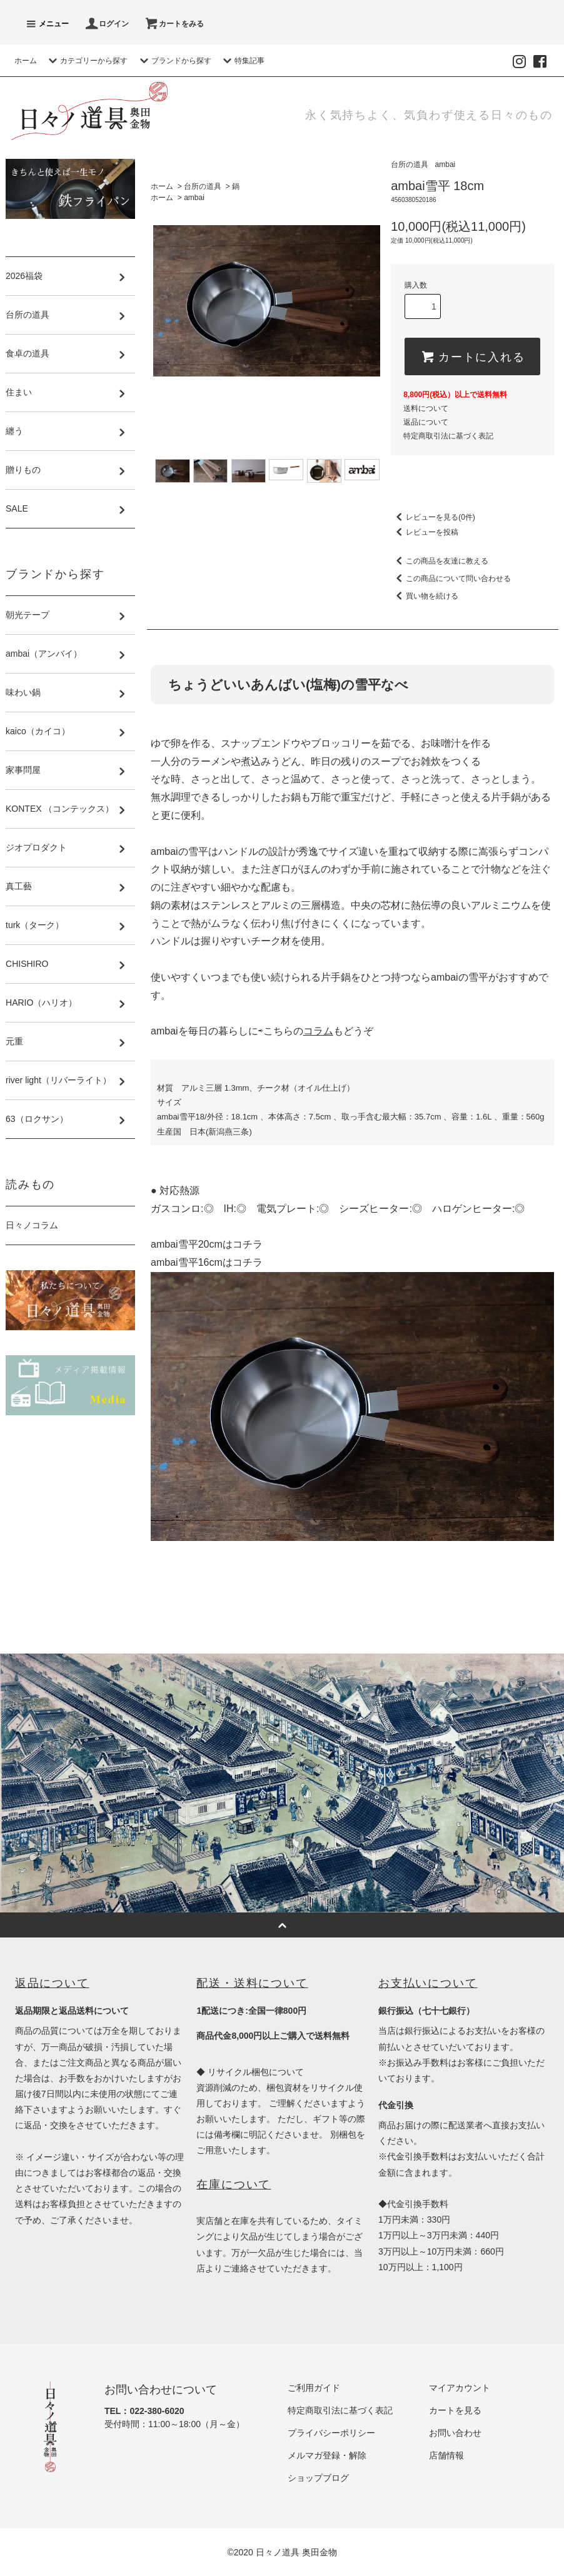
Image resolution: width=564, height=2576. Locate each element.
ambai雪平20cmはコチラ (207, 1244)
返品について (425, 422)
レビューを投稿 (424, 532)
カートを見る (455, 2410)
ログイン (106, 23)
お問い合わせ (455, 2433)
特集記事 (241, 60)
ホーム (25, 60)
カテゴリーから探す (86, 60)
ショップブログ (318, 2478)
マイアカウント (459, 2388)
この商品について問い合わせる (451, 578)
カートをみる (174, 23)
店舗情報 (446, 2455)
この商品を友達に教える (439, 561)
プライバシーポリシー (331, 2433)
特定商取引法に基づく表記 (448, 436)
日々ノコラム (32, 1225)
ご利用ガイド (314, 2388)
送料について (425, 408)
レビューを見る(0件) (433, 517)
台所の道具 (202, 186)
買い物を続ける (424, 596)
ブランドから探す (173, 60)
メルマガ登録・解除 (327, 2455)
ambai (194, 197)
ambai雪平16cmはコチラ (207, 1262)
